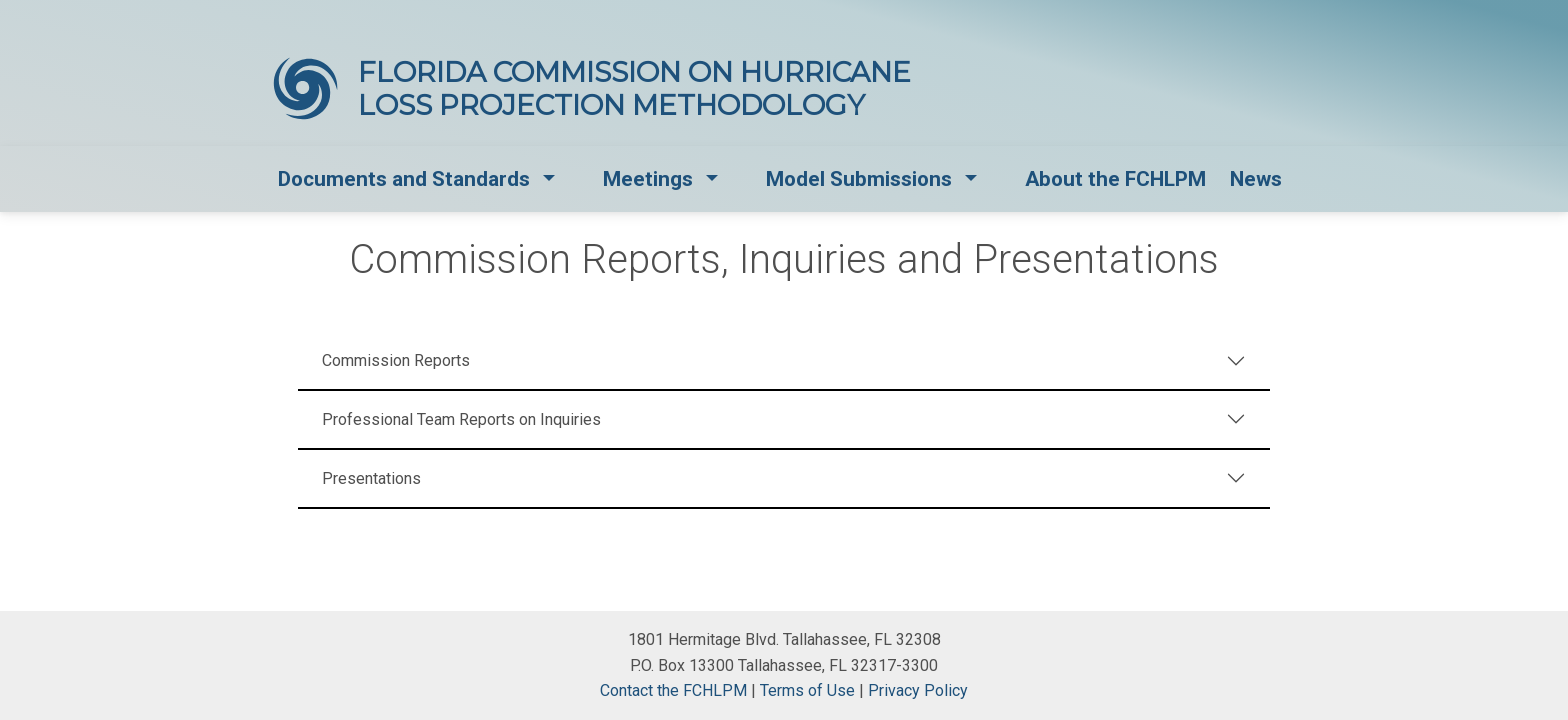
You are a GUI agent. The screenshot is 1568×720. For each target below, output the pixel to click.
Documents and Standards (404, 179)
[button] (550, 179)
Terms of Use (807, 690)
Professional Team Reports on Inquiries (461, 419)
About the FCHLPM (1115, 179)
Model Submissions (859, 179)
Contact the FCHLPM (673, 690)
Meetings (648, 179)
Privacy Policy (918, 690)
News (1256, 179)
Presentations (371, 478)
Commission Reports (396, 360)
